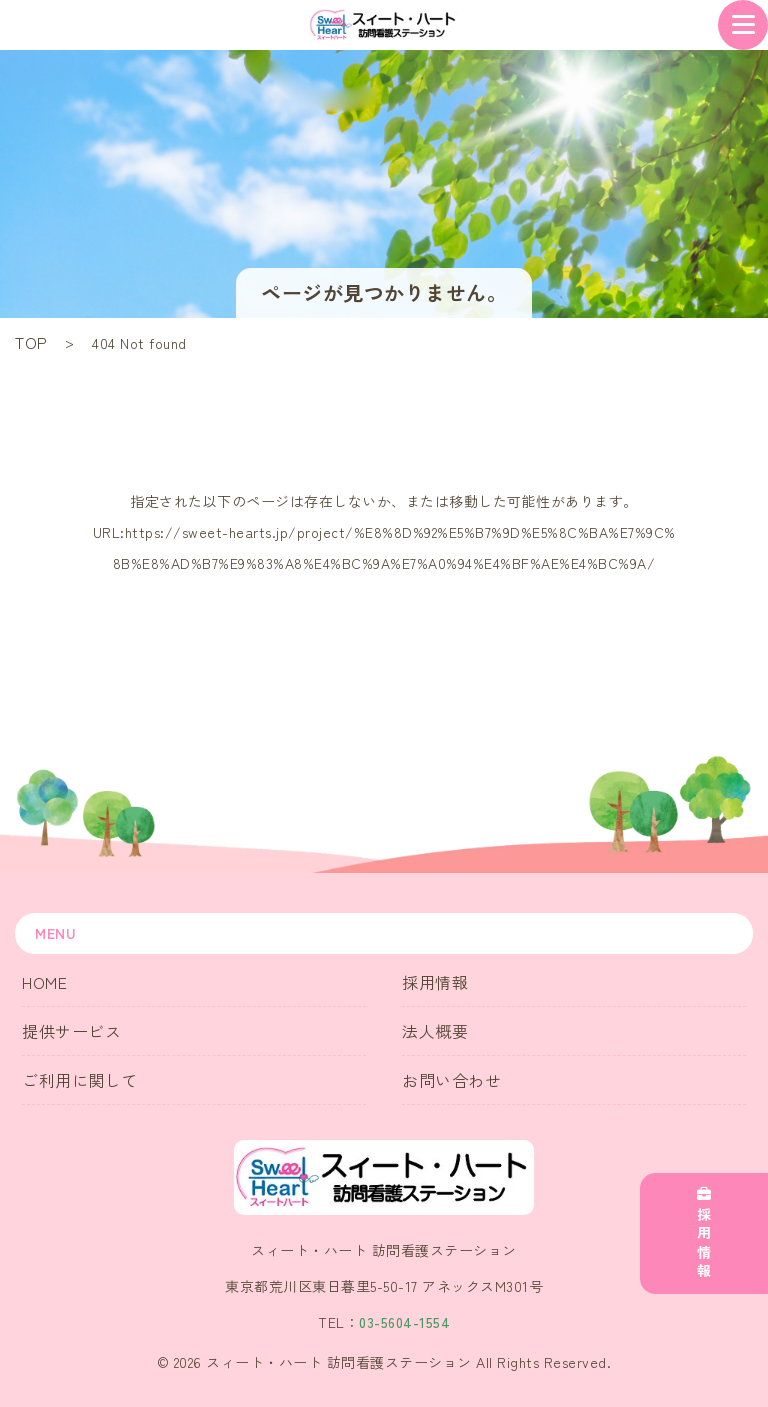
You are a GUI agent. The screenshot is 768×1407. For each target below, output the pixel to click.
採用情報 (741, 1234)
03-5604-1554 (404, 1322)
